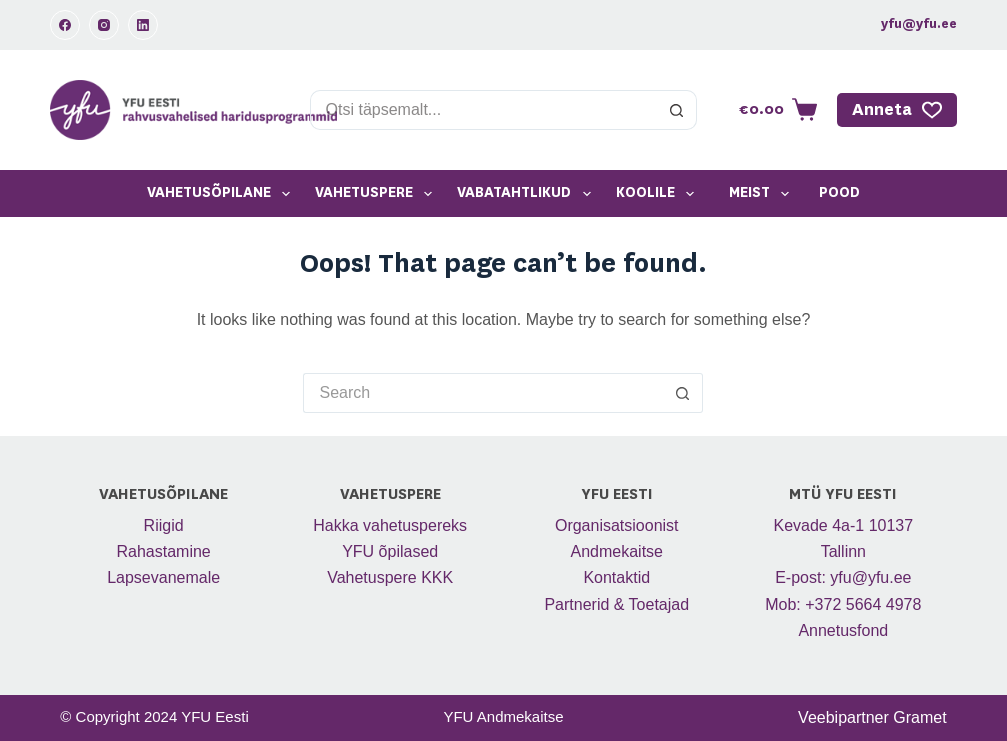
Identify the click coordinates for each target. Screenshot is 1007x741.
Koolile (659, 194)
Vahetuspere (377, 194)
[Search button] (677, 110)
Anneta (897, 110)
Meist (763, 194)
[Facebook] (65, 25)
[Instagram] (104, 25)
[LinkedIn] (143, 25)
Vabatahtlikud (527, 194)
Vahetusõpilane (222, 194)
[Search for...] (484, 110)
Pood (839, 193)
